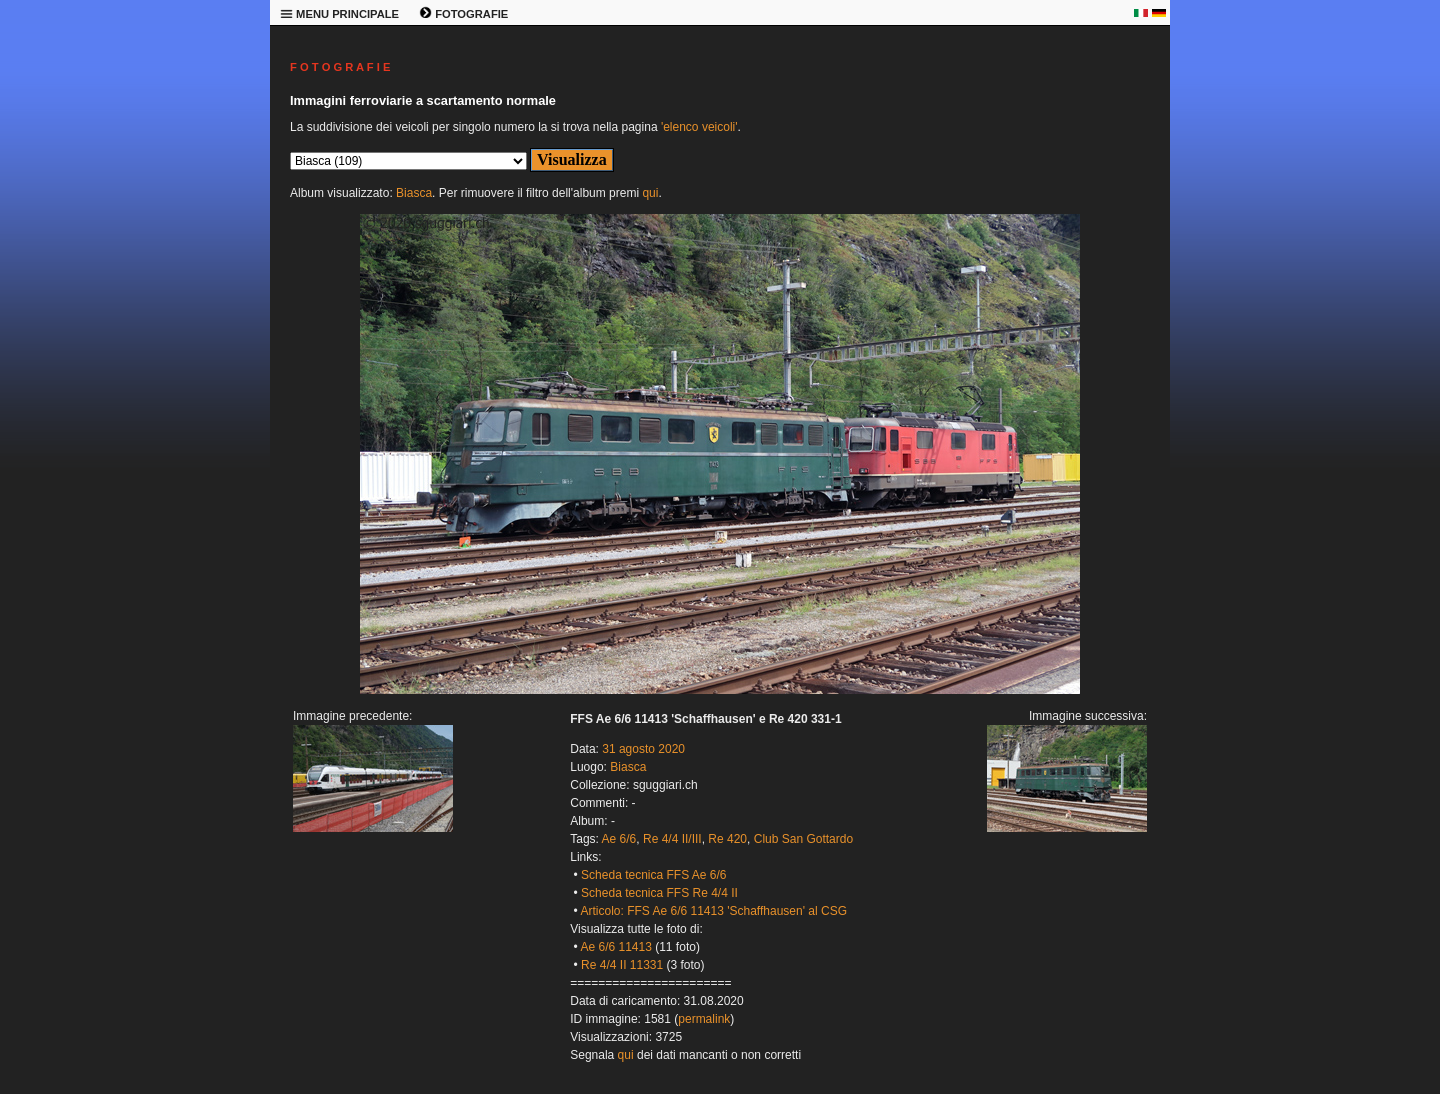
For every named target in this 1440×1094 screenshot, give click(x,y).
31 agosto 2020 (643, 749)
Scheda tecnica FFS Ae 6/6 (653, 875)
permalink (704, 1019)
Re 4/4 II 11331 (622, 965)
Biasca (414, 193)
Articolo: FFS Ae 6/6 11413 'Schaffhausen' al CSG (713, 911)
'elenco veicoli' (699, 127)
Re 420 (727, 839)
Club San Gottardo (803, 839)
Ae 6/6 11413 (615, 947)
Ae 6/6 (619, 839)
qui (650, 193)
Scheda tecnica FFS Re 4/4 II (659, 893)
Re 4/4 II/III (672, 839)
